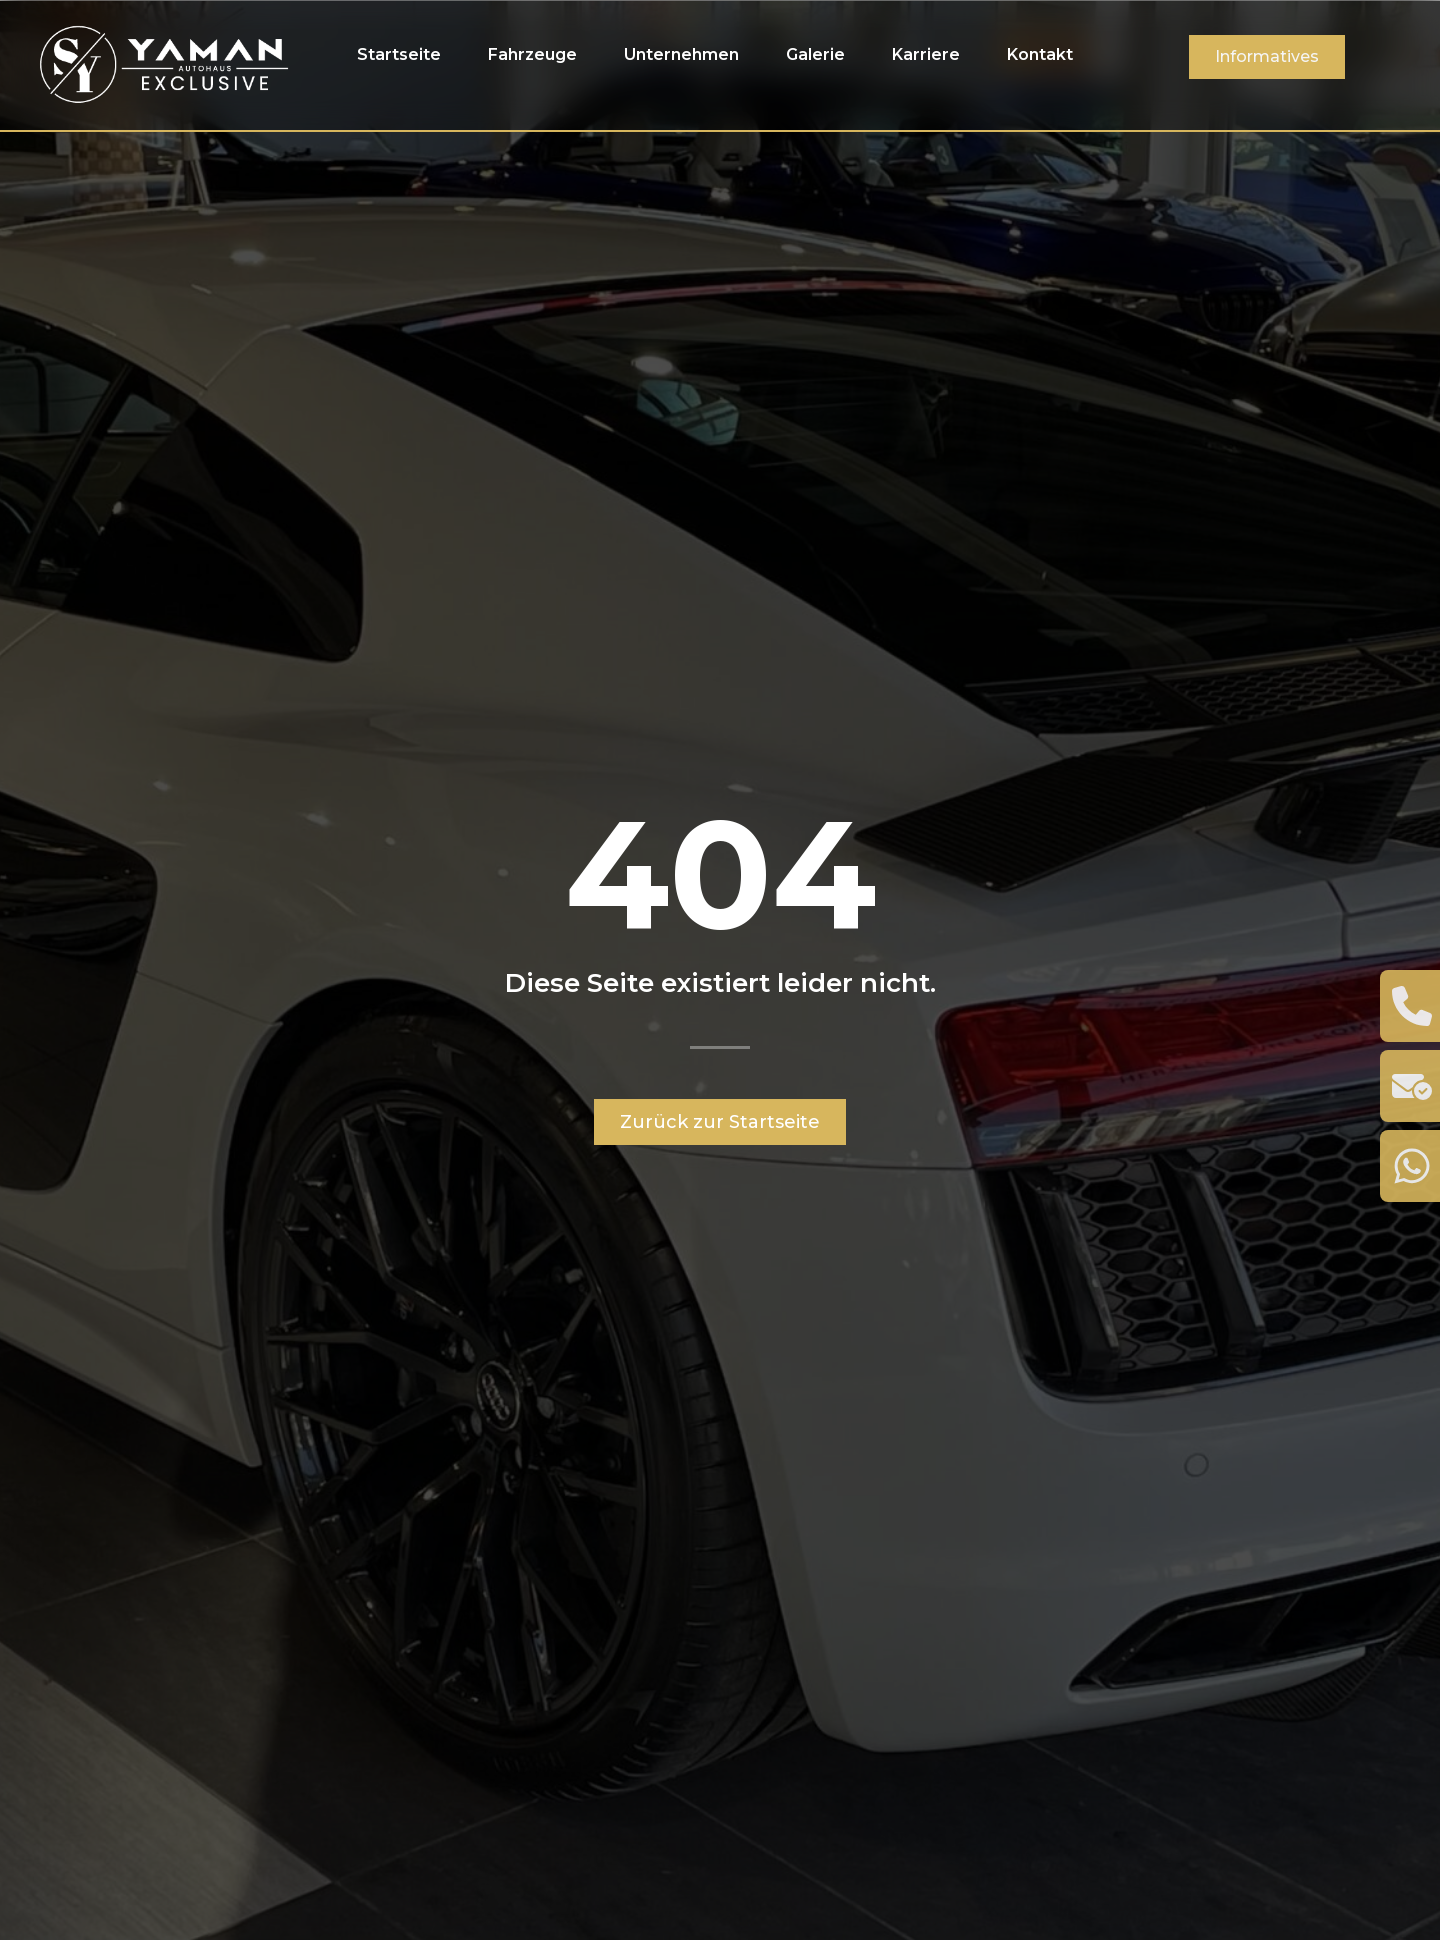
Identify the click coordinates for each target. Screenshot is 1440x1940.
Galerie (815, 54)
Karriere (926, 54)
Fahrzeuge (532, 54)
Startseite (399, 54)
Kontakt (1040, 54)
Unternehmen (681, 54)
